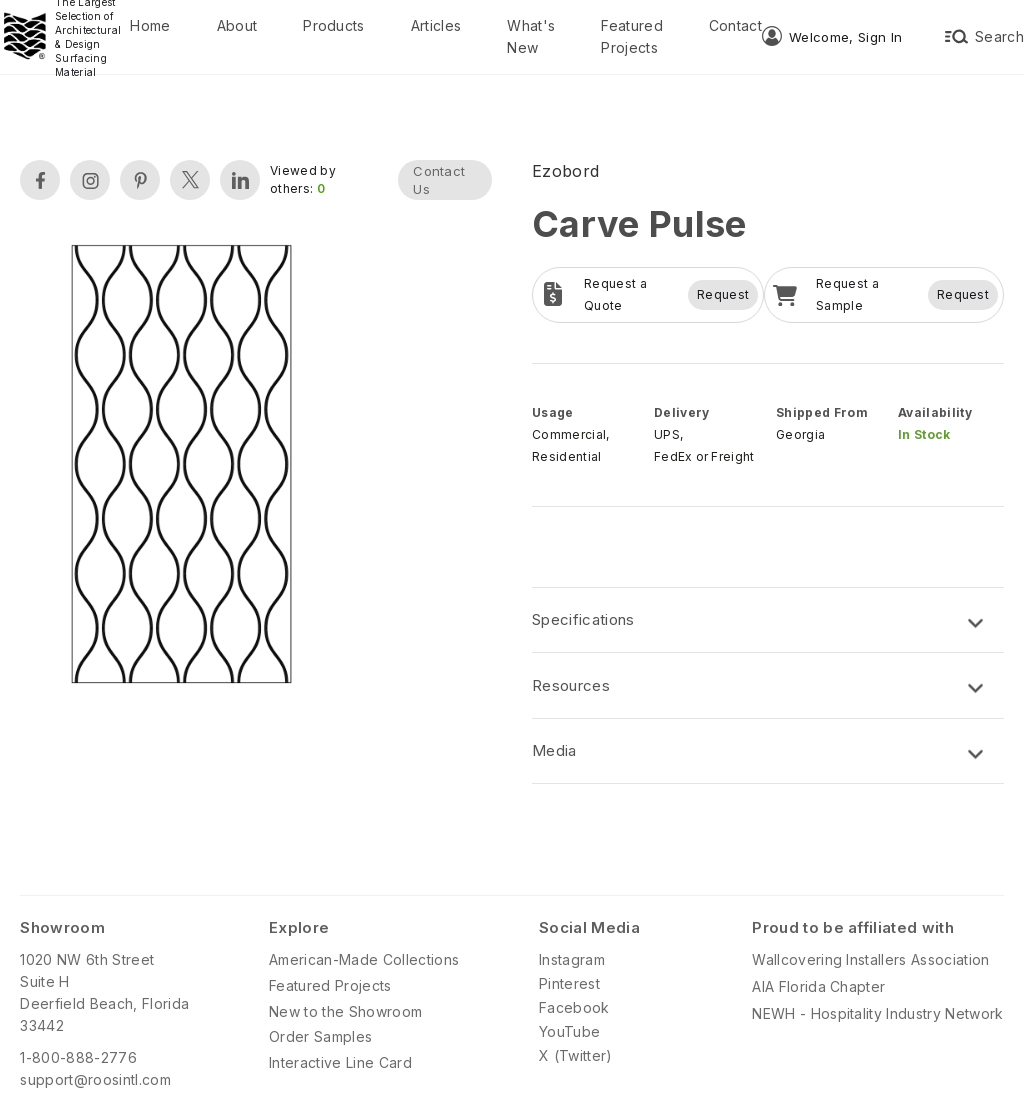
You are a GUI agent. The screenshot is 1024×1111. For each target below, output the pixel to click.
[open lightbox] (181, 466)
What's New (531, 36)
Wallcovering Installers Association (870, 959)
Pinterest (569, 983)
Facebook (574, 1007)
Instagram (572, 959)
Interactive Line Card (340, 1062)
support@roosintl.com (95, 1079)
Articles (436, 25)
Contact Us (439, 180)
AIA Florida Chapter (818, 986)
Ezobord (565, 171)
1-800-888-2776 (78, 1057)
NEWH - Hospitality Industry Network (877, 1013)
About (237, 25)
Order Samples (320, 1036)
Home (150, 25)
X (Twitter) (576, 1055)
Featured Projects (632, 36)
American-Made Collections (364, 959)
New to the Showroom (345, 1011)
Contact (735, 25)
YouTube (569, 1031)
